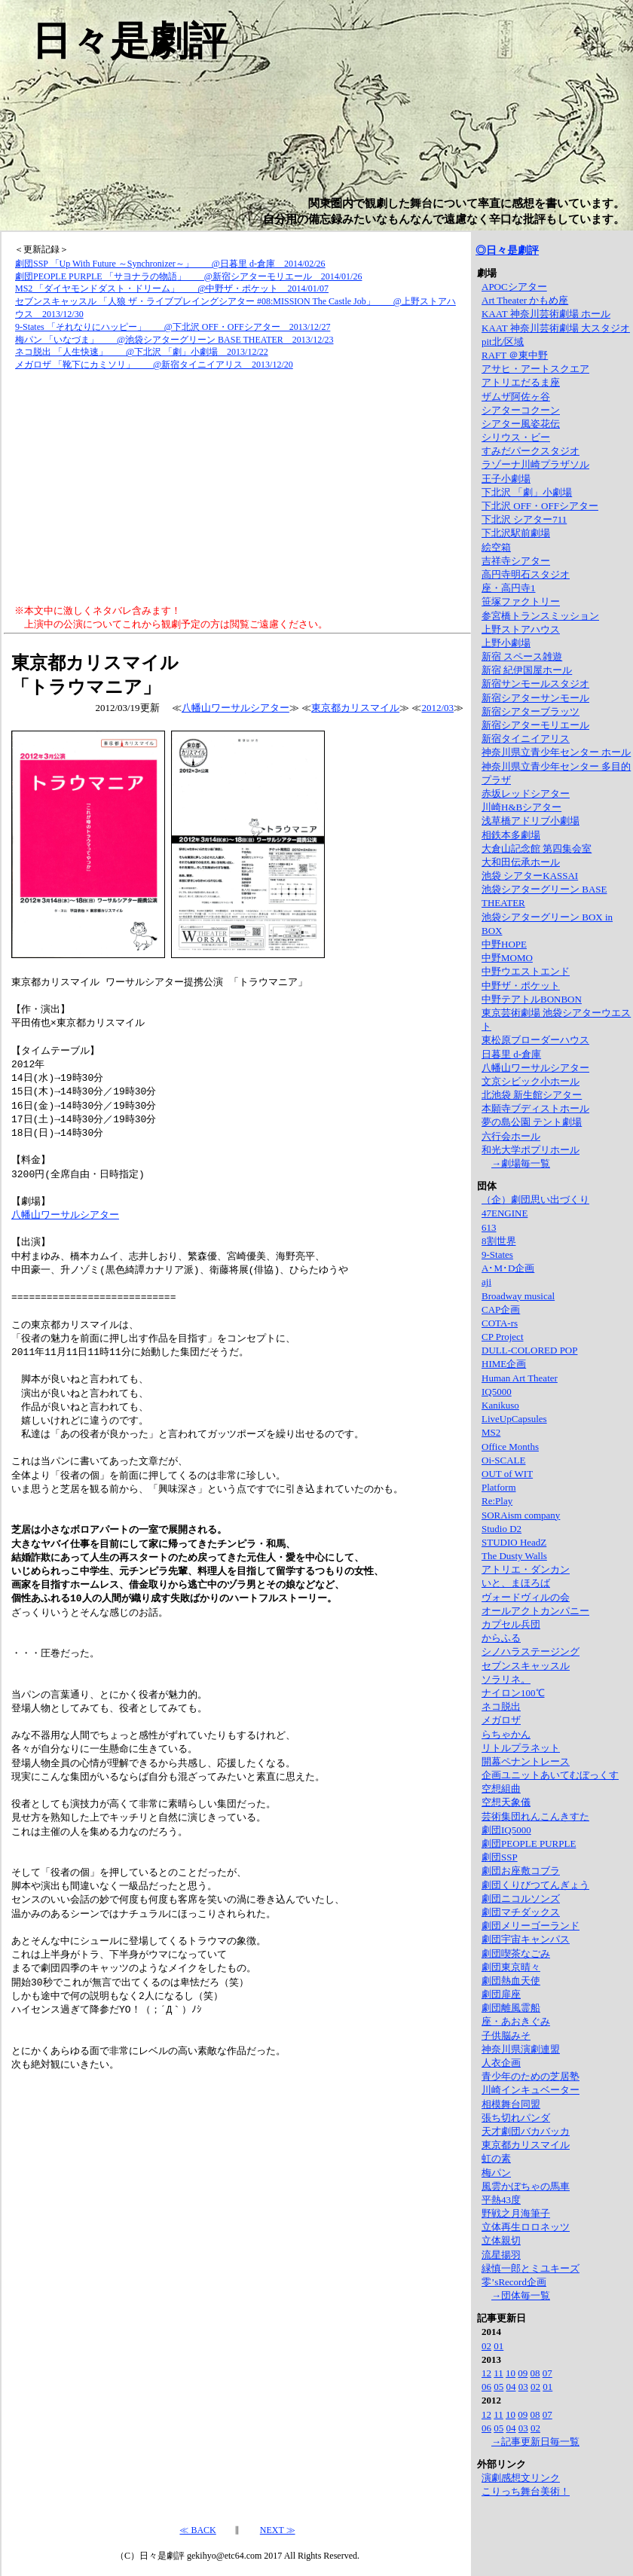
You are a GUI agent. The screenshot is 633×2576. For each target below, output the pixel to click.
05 (498, 2386)
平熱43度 (501, 2199)
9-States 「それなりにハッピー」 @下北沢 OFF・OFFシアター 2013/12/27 (172, 327)
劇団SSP (500, 1857)
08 (535, 2373)
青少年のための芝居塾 (530, 2076)
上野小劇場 (506, 643)
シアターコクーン (521, 410)
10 (510, 2373)
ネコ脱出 (501, 1706)
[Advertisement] (237, 488)
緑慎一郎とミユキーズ (530, 2268)
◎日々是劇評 (507, 250)
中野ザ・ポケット (521, 985)
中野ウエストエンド (526, 971)
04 (511, 2386)
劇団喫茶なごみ (516, 1953)
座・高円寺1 (509, 588)
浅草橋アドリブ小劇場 (530, 820)
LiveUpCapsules (514, 1418)
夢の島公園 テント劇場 (532, 1122)
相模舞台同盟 (511, 2104)
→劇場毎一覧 (520, 1163)
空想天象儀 (506, 1802)
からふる (501, 1638)
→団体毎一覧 (520, 2295)
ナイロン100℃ (513, 1693)
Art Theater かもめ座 (525, 300)
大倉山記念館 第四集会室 (537, 848)
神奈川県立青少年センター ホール (556, 752)
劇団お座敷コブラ (521, 1870)
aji (486, 1281)
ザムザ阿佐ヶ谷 (516, 396)
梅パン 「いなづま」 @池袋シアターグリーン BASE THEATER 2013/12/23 (174, 339)
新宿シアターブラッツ (530, 711)
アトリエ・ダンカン (526, 1569)
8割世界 (499, 1241)
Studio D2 (501, 1528)
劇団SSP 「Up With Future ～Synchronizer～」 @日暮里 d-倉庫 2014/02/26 (170, 263)
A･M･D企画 (508, 1268)
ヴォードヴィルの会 (526, 1597)
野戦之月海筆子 (516, 2213)
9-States (497, 1254)
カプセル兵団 (511, 1624)
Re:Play (497, 1500)
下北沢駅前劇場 (516, 533)
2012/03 (437, 707)
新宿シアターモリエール (535, 725)
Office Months (510, 1446)
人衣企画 (501, 2062)
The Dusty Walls (514, 1555)
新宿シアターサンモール (535, 698)
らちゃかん (506, 1734)
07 (547, 2373)
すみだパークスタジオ (530, 450)
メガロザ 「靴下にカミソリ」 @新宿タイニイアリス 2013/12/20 (154, 364)
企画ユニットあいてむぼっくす (550, 1775)
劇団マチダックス (521, 1912)
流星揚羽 (501, 2254)
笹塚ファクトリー (521, 601)
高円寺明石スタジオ (526, 574)
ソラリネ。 (506, 1679)
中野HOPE (504, 944)
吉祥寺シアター (516, 560)
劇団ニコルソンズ (521, 1898)
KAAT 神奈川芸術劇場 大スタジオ (556, 328)
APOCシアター (514, 286)
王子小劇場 (506, 478)
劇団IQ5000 (506, 1830)
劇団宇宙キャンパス (526, 1939)
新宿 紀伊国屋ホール (527, 670)
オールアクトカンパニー (535, 1610)
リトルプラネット (521, 1747)
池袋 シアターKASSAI (530, 875)
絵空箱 (496, 547)
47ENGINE (505, 1213)
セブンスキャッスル (526, 1665)
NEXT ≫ (277, 2528)
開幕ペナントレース (526, 1761)
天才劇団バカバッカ (526, 2131)
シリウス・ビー (516, 437)
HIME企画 (504, 1363)
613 (489, 1227)
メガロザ (501, 1720)
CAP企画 (501, 1309)
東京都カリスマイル (355, 707)
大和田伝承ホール (521, 862)
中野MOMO (507, 957)
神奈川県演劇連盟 (521, 2049)
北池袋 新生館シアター (532, 1094)
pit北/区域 (503, 341)
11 (498, 2373)
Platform (499, 1487)
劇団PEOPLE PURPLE (529, 1843)
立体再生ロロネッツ (526, 2227)
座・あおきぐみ (516, 2021)
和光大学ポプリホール (530, 1149)
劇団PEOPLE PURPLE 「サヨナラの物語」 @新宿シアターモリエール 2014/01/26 (188, 276)
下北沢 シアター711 (524, 519)
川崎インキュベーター (530, 2089)
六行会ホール (511, 1136)
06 (486, 2386)
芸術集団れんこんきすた (535, 1816)
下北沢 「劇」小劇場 (527, 492)
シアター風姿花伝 (521, 423)
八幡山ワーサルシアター (235, 707)
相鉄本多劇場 (511, 835)
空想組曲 (501, 1788)
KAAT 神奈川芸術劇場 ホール (546, 313)
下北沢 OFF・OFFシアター (540, 505)
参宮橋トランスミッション (540, 615)
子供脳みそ (506, 2035)
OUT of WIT (507, 1473)
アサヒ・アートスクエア (535, 368)
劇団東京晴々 (511, 1967)
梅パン (496, 2172)
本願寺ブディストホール (535, 1108)
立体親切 (501, 2240)
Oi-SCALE (504, 1460)
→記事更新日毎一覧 (535, 2441)
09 (523, 2373)
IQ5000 (497, 1391)
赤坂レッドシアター (526, 793)
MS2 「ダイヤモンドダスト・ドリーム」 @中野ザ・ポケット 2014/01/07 (172, 288)
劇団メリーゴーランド (530, 1925)
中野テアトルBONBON (532, 999)
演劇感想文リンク (521, 2477)
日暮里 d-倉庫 (511, 1054)
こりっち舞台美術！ (526, 2491)
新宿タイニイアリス (526, 738)
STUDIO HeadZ (514, 1542)
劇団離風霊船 (511, 2007)
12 (486, 2373)
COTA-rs (500, 1323)
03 (523, 2386)
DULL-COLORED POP (529, 1350)
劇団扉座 (501, 1994)
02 (486, 2346)
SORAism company (521, 1515)
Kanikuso (500, 1405)
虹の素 (496, 2158)
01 (498, 2346)
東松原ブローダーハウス (535, 1039)
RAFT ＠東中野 (515, 355)
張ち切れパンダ (516, 2117)
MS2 (491, 1432)
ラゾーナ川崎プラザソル (535, 464)
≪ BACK (197, 2528)
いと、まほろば (516, 1583)
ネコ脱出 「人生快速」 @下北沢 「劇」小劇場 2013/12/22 (141, 351)
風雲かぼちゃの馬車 (526, 2186)
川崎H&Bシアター (521, 807)
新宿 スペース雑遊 (522, 656)
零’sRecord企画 (514, 2282)
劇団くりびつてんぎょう (535, 1885)
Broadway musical (518, 1296)
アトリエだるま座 (521, 382)
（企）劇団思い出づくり (535, 1199)
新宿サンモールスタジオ (535, 683)
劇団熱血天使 (511, 1980)
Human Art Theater (520, 1378)
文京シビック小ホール (530, 1081)
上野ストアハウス (521, 629)
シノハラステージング (530, 1651)
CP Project (503, 1336)
